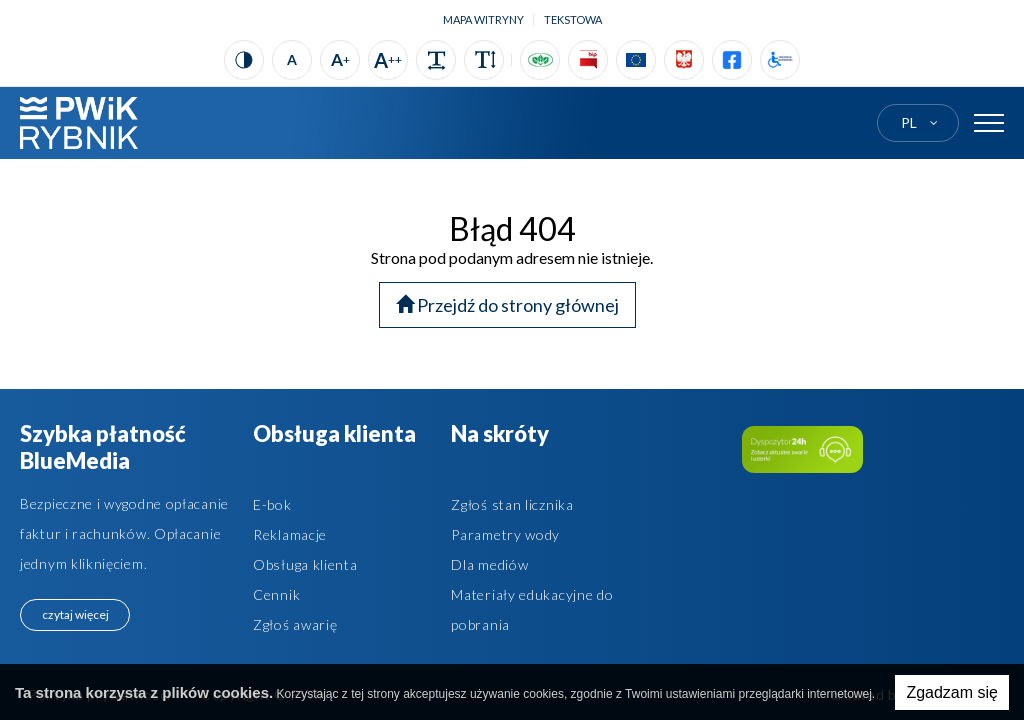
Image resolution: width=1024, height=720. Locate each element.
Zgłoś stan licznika (512, 504)
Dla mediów (489, 564)
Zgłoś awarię (295, 624)
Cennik (276, 594)
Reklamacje (290, 534)
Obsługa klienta (305, 564)
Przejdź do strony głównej (507, 305)
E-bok (272, 504)
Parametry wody (505, 534)
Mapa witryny (483, 19)
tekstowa (573, 19)
